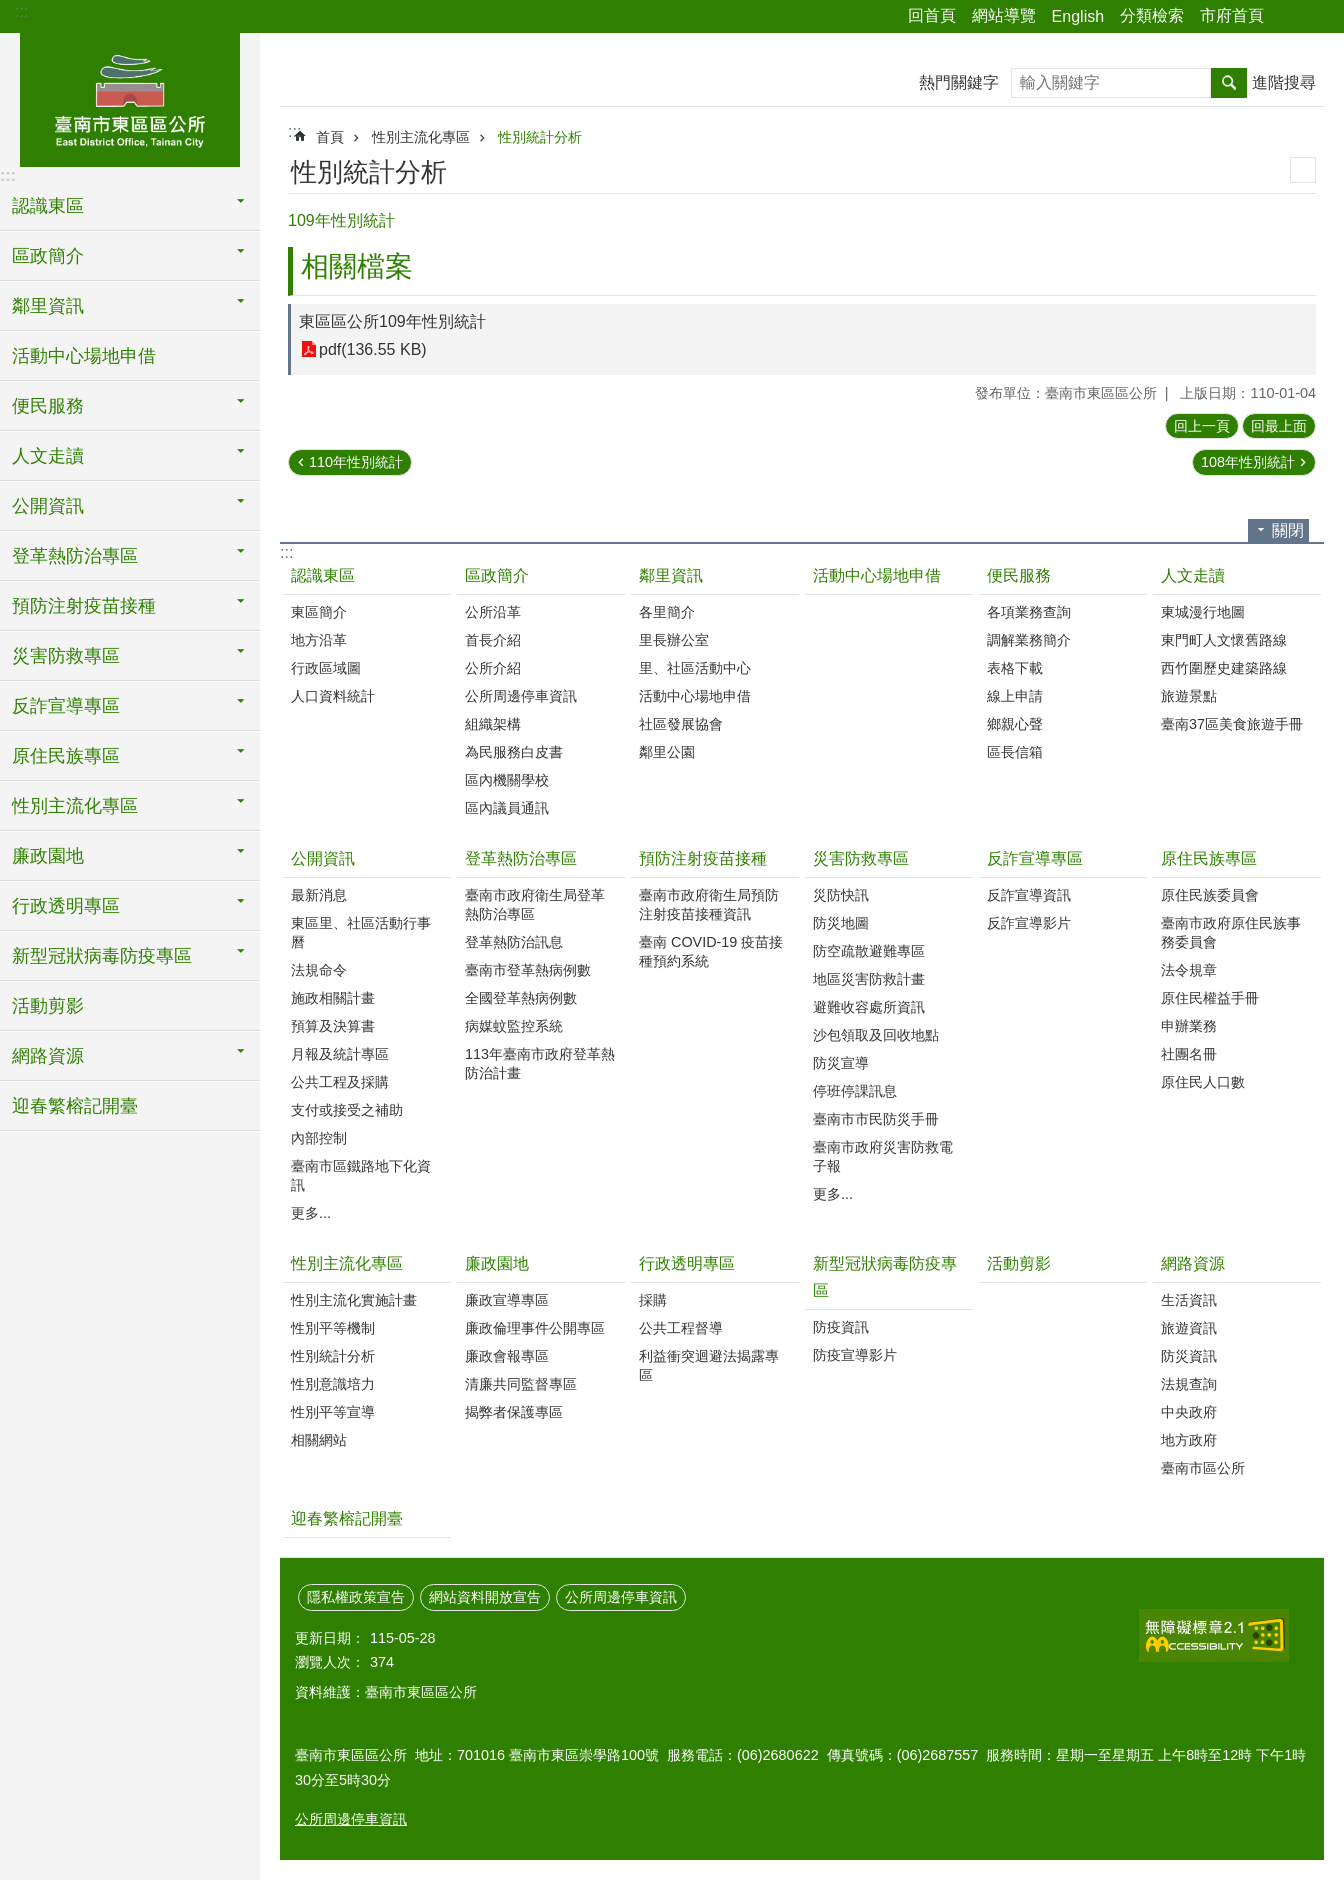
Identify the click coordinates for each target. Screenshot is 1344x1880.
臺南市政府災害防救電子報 (883, 1156)
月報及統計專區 (340, 1054)
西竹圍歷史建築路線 (1224, 668)
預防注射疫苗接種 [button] (84, 606)
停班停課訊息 (855, 1091)
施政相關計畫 (333, 998)
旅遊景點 (1189, 696)
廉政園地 (497, 1263)
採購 (653, 1300)
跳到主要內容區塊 (10, 10)
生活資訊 (1189, 1300)
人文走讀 (1193, 575)
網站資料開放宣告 (485, 1597)
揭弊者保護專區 (514, 1412)
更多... (311, 1213)
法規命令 (319, 970)
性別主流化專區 (421, 137)
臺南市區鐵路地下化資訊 (361, 1175)
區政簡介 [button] (48, 256)
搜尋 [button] (1229, 83)
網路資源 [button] (48, 1056)
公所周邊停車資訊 (521, 696)
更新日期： (330, 1638)
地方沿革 (319, 640)
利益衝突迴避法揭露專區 (709, 1365)
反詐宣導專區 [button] (66, 706)
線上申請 (1015, 696)
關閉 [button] (1288, 530)
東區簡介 (319, 612)
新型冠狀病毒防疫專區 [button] (102, 956)
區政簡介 (497, 575)
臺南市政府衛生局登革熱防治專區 (535, 904)
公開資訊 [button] (48, 506)
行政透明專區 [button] (66, 906)
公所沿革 (493, 612)
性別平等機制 (333, 1328)
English (1078, 16)
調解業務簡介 (1029, 640)
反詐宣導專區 (1035, 858)
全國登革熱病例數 (521, 998)
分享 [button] (1289, 17)
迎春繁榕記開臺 (75, 1106)
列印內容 (1303, 170)
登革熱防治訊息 (514, 942)
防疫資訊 (841, 1327)
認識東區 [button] (48, 206)
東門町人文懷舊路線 (1224, 640)
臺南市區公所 (1203, 1468)
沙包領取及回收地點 (876, 1035)
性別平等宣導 (333, 1412)
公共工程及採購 (340, 1082)
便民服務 (1019, 575)
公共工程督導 (681, 1328)
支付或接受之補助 (347, 1110)
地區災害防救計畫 (869, 979)
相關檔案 (357, 266)
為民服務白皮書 (514, 752)
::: (21, 11)
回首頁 (932, 15)
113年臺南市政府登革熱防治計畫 (540, 1063)
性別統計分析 (540, 137)
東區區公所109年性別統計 (392, 321)
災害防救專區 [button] (66, 656)
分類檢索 (1152, 15)
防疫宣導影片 (855, 1355)
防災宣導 (841, 1063)
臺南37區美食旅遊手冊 (1232, 724)
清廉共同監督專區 (521, 1384)
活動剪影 (48, 1006)
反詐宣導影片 (1029, 923)
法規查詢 (1189, 1384)
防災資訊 (1189, 1356)
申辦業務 (1189, 1026)
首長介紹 (493, 640)
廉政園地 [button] (48, 856)
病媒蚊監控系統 (514, 1026)
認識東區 (323, 575)
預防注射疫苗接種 (703, 858)
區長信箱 (1015, 752)
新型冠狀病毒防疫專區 (885, 1277)
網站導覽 (1004, 15)
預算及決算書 (333, 1026)
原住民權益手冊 (1210, 998)
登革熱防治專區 (521, 858)
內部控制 (319, 1138)
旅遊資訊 (1189, 1328)
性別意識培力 (333, 1384)
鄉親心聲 (1015, 724)
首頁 (330, 137)
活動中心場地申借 (84, 356)
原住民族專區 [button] (66, 756)
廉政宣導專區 (507, 1300)
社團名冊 (1189, 1054)
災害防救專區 (861, 858)
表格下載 (1015, 668)
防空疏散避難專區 (869, 951)
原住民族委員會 (1210, 895)
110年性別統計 (356, 462)
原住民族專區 (1209, 858)
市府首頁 (1232, 15)
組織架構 (493, 724)
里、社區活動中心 (695, 668)
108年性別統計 (1248, 462)
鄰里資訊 (671, 575)
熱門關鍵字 (959, 82)
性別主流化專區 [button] (75, 806)
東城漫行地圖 (1203, 612)
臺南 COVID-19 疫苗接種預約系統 (711, 951)
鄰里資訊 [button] (48, 306)
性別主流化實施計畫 (354, 1300)
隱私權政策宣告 (356, 1597)
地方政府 (1189, 1440)
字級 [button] (1317, 17)
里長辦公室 (674, 640)
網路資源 (1193, 1263)
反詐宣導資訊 (1029, 895)
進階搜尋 (1284, 82)
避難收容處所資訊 (869, 1007)
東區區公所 (130, 97)
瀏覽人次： (330, 1662)
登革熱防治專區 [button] (75, 556)
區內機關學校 (507, 780)
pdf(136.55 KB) (373, 349)
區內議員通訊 (507, 808)
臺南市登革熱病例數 (528, 970)
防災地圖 (841, 923)
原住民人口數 (1203, 1082)
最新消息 (319, 895)
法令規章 (1189, 970)
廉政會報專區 (507, 1356)
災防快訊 (841, 895)
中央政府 (1189, 1412)
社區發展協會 (681, 724)
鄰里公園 (667, 752)
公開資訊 (323, 858)
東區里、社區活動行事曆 (361, 932)
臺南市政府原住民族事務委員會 (1231, 932)
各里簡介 (667, 612)
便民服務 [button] (48, 406)
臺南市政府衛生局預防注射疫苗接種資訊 (709, 904)
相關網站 (319, 1440)
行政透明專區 (687, 1263)
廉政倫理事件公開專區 (535, 1328)
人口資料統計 (333, 696)
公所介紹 (493, 668)
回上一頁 (1202, 426)
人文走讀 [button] (48, 456)
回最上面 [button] (1279, 426)
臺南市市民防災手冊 (876, 1119)
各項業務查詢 (1029, 612)
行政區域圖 (326, 668)
